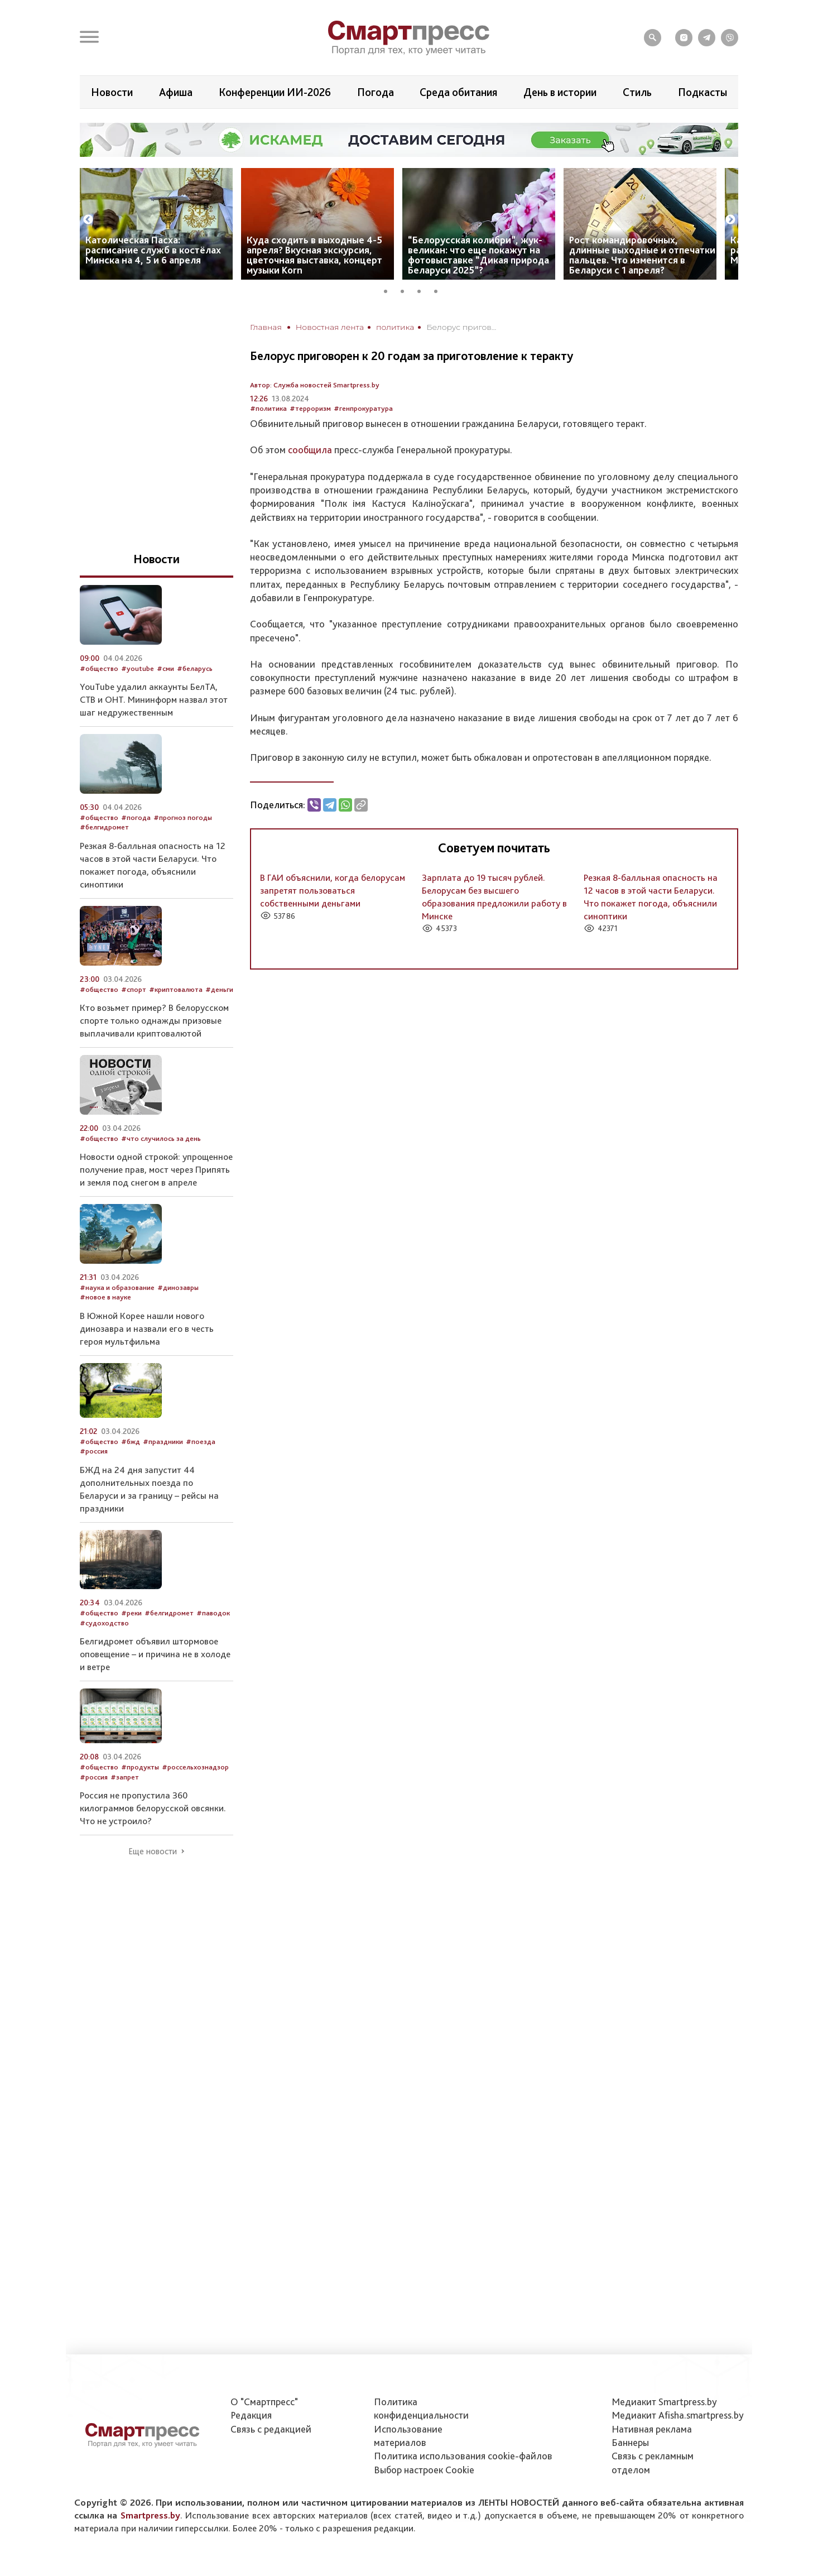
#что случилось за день (161, 1138)
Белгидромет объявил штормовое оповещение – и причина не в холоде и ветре (155, 1653)
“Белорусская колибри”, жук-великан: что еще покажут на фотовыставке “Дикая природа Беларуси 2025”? (478, 255)
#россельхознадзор (195, 1767)
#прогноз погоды (182, 817)
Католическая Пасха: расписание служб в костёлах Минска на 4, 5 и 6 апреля (153, 250)
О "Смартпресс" (264, 2401)
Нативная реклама (652, 2429)
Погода (375, 92)
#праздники (163, 1441)
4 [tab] (439, 289)
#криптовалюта (176, 989)
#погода (136, 817)
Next (730, 220)
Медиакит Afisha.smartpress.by (678, 2415)
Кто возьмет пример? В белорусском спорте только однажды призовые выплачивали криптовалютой (154, 1020)
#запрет (124, 1777)
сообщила (310, 449)
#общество (99, 668)
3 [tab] (423, 289)
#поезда (200, 1441)
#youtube (137, 668)
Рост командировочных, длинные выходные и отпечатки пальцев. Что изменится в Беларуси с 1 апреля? (642, 255)
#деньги (219, 989)
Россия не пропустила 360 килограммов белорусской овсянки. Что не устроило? (153, 1808)
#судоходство (104, 1623)
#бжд (130, 1441)
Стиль (637, 92)
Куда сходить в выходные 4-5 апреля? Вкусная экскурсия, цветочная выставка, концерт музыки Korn (314, 255)
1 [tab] (389, 289)
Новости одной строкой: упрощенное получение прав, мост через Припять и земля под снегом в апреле (156, 1169)
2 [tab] (406, 289)
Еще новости (152, 1851)
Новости (112, 92)
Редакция (251, 2415)
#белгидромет (104, 827)
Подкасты (702, 92)
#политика (268, 408)
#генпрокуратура (363, 408)
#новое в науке (105, 1297)
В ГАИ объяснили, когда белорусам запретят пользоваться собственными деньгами (332, 890)
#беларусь (195, 668)
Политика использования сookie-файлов (463, 2456)
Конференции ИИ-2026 (275, 92)
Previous (88, 220)
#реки (131, 1613)
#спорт (133, 989)
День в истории (559, 92)
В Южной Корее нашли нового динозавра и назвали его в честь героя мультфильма (147, 1328)
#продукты (140, 1767)
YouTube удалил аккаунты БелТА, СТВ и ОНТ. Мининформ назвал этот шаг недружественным (154, 699)
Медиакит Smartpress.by (664, 2401)
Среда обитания (458, 92)
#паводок (213, 1613)
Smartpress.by (150, 2515)
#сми (165, 668)
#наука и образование (117, 1287)
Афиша (176, 92)
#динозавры (178, 1287)
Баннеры (630, 2442)
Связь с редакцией (270, 2429)
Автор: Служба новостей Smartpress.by (314, 385)
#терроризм (310, 408)
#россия (94, 1451)
